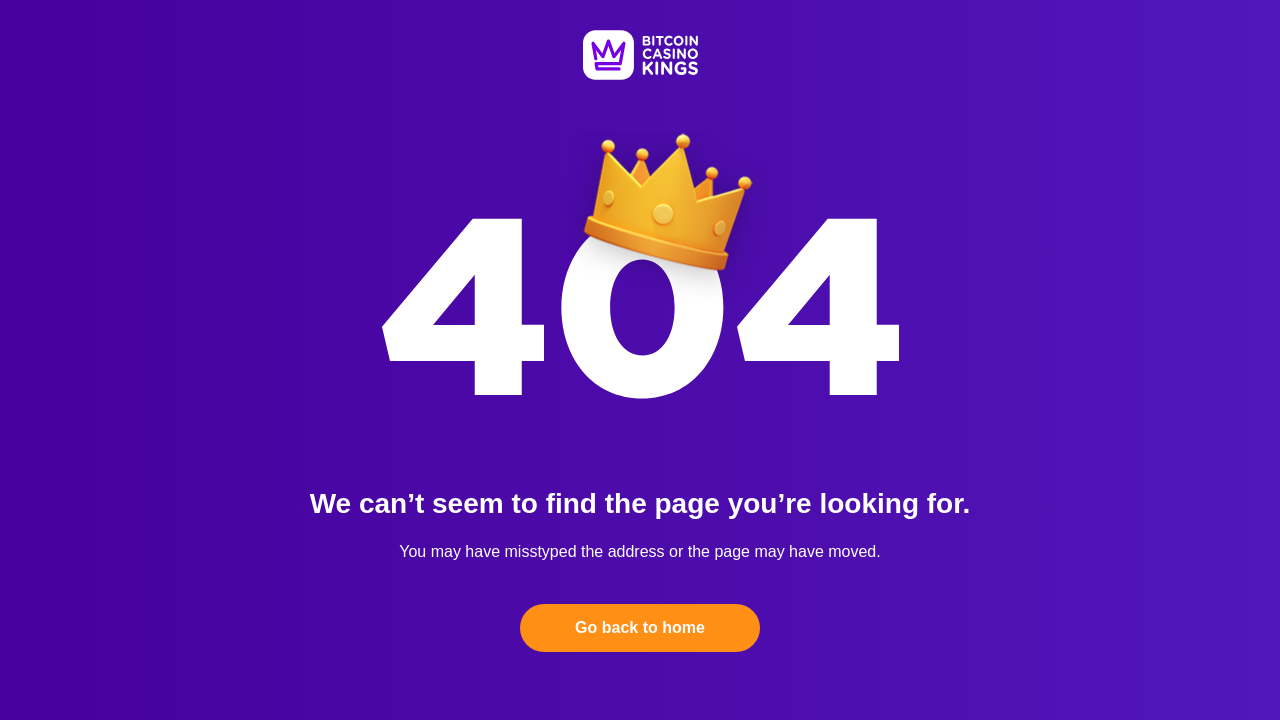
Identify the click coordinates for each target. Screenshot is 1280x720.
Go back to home (640, 627)
